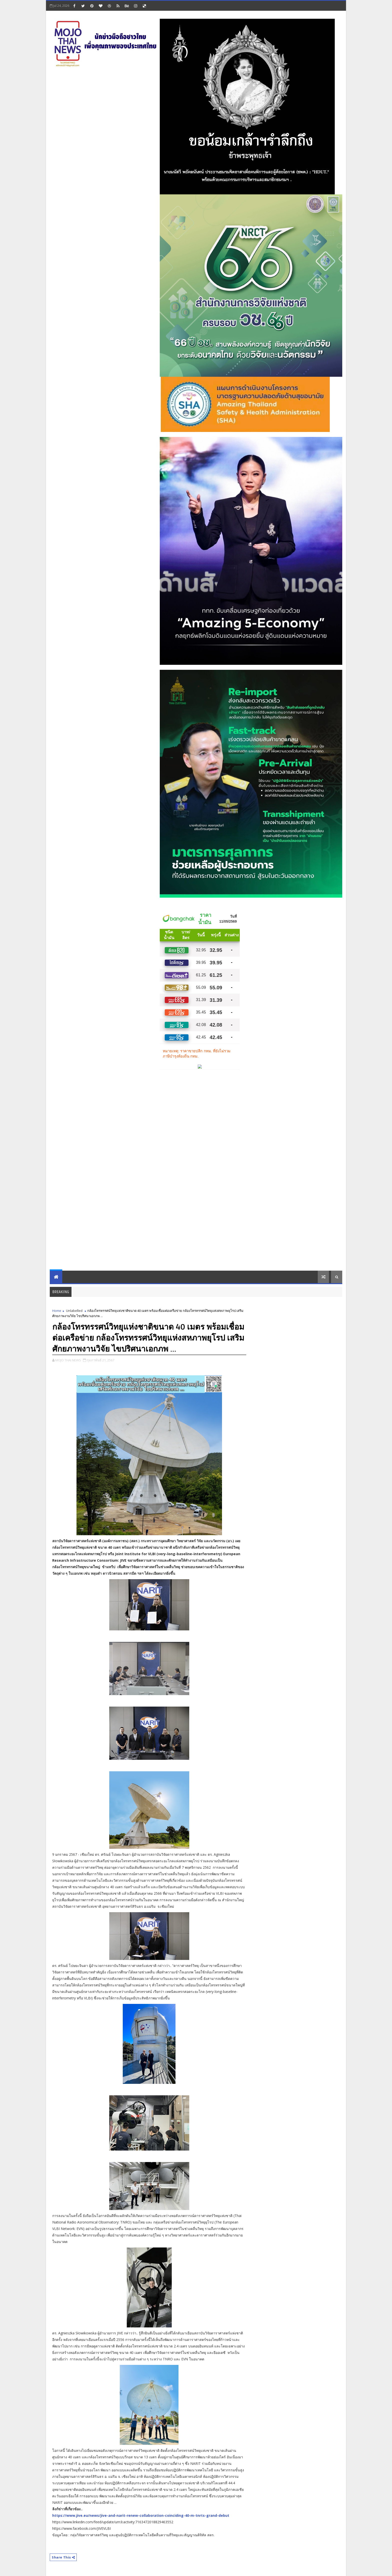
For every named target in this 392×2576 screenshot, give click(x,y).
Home (56, 1310)
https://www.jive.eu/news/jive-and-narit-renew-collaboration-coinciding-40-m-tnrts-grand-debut (140, 2515)
